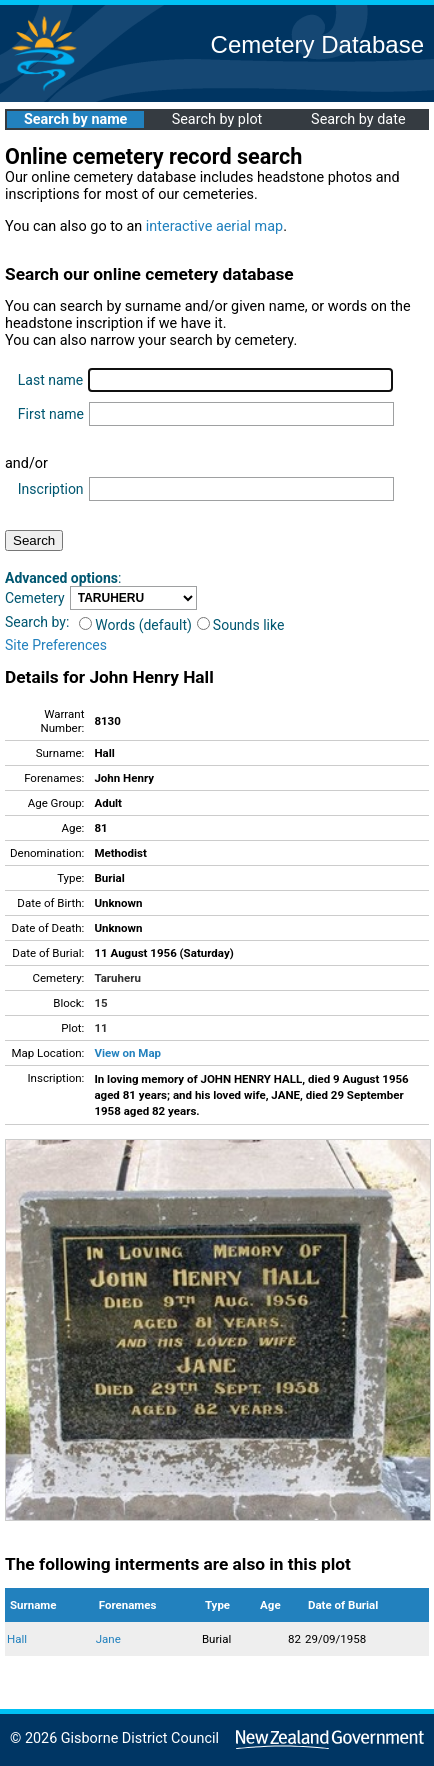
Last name (50, 380)
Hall (17, 1639)
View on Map (127, 1053)
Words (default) (135, 625)
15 (100, 1003)
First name (51, 414)
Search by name (75, 119)
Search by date (358, 119)
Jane (108, 1639)
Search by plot (217, 119)
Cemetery (35, 598)
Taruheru (117, 978)
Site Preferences (56, 645)
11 (100, 1028)
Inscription (51, 489)
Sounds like (241, 625)
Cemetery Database (317, 44)
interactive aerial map (214, 226)
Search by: (37, 622)
